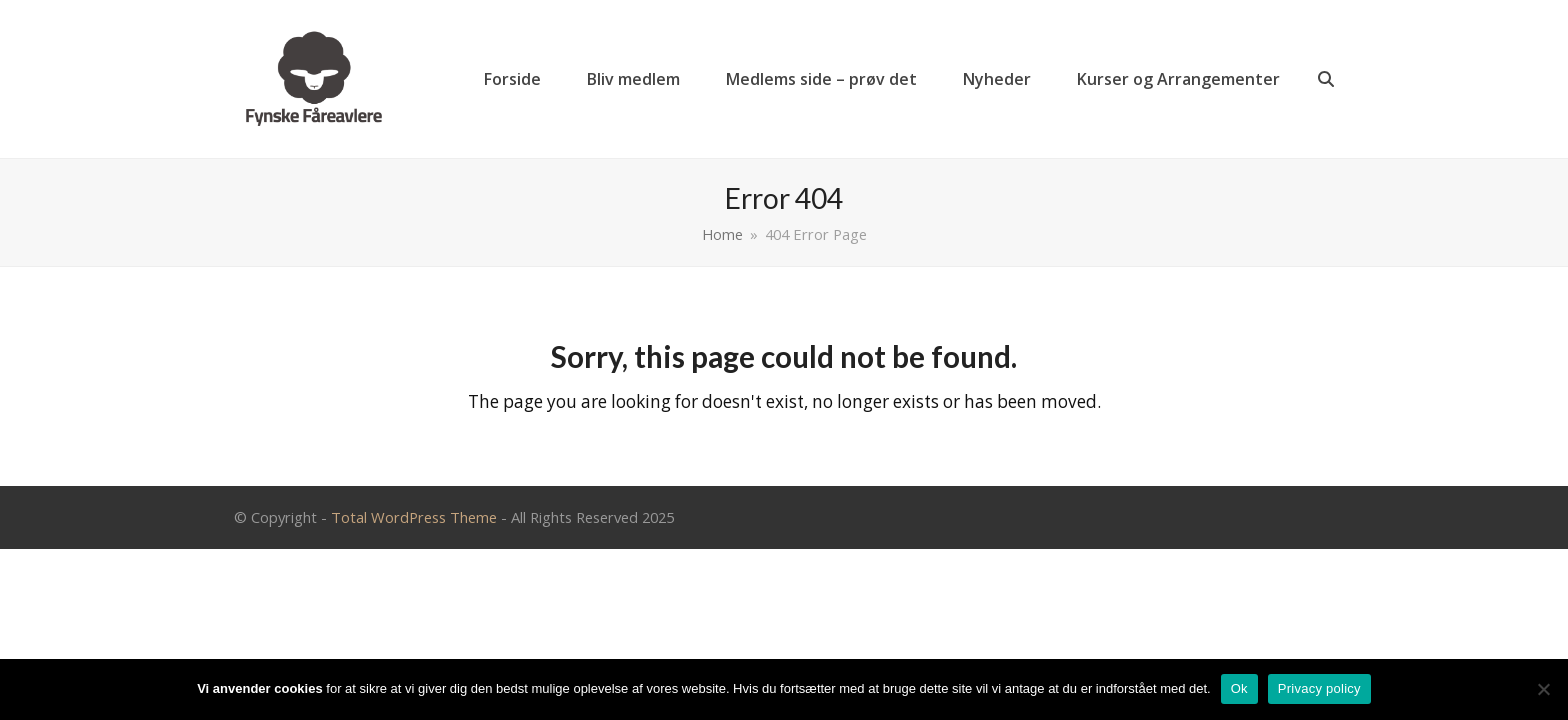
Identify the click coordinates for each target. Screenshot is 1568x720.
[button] (1326, 79)
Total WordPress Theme (414, 517)
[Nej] (1543, 689)
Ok (1239, 688)
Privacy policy (1319, 688)
